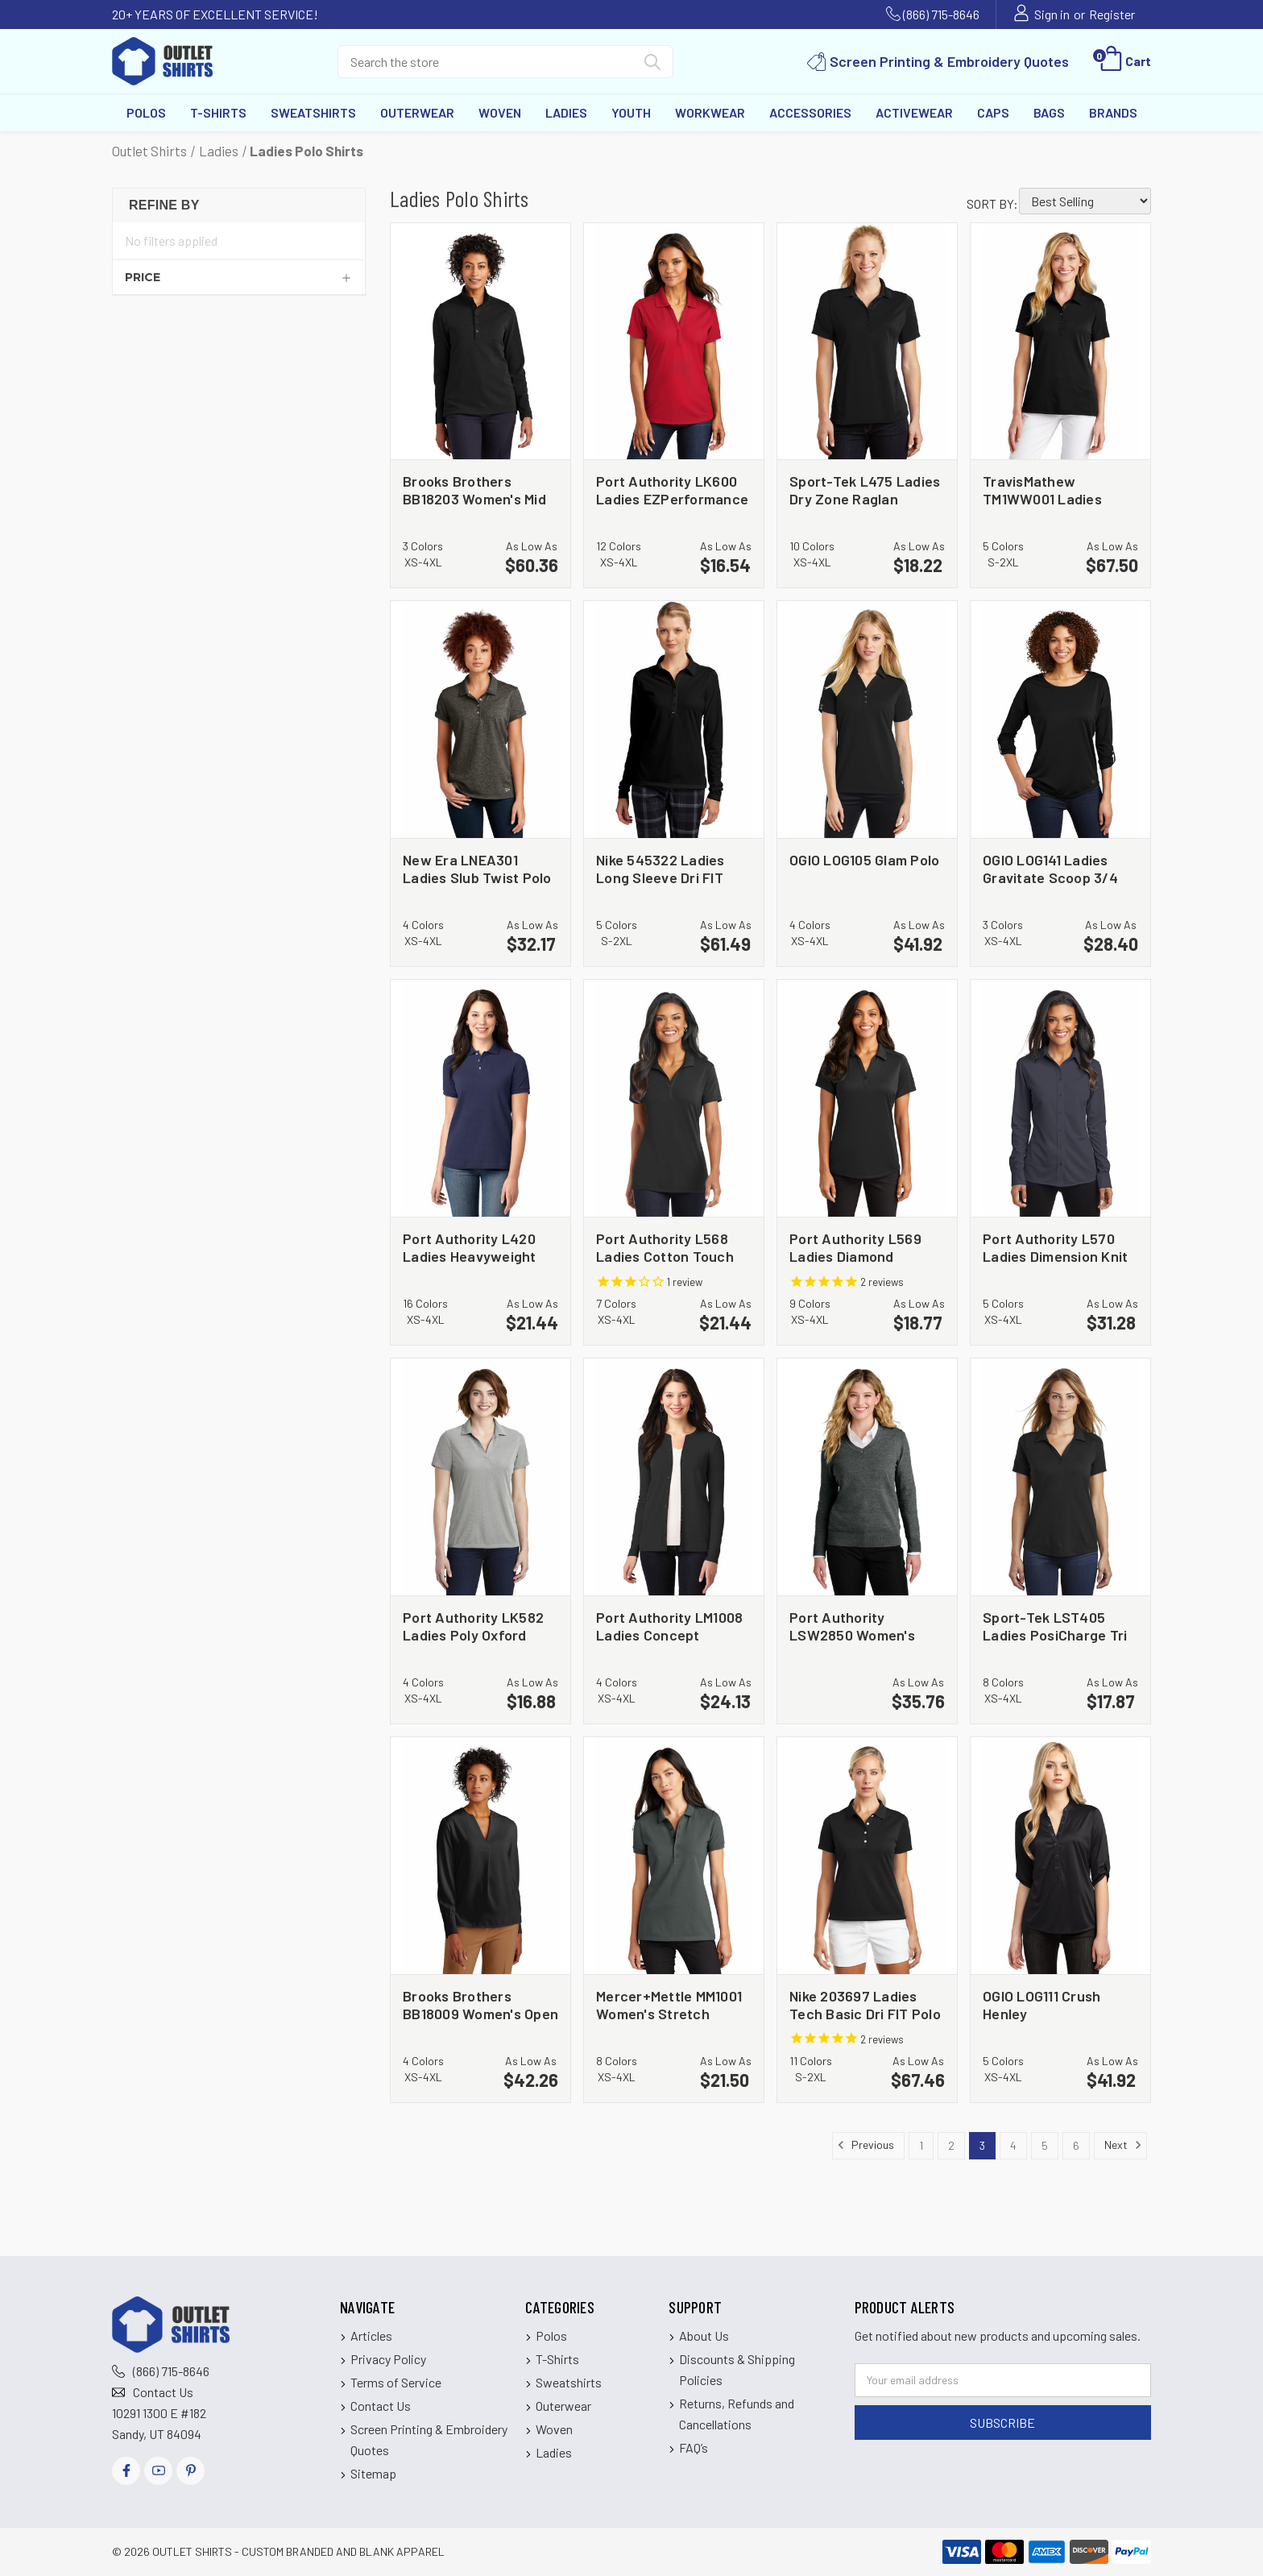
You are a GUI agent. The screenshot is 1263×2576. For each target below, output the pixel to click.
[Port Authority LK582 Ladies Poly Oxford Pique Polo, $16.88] (480, 1477)
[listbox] (1085, 201)
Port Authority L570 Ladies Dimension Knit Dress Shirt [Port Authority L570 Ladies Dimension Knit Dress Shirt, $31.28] (1055, 1247)
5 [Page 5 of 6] (1044, 2145)
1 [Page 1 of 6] (921, 2145)
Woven (499, 112)
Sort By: (992, 203)
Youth (631, 112)
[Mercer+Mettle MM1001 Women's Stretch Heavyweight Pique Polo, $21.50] (674, 1855)
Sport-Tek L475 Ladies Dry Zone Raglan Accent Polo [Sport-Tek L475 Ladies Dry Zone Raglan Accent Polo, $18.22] (864, 489)
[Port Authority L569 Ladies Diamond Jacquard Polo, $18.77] (867, 1098)
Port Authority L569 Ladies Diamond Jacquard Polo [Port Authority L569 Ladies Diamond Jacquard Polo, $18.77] (855, 1247)
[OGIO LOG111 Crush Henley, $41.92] (1060, 1855)
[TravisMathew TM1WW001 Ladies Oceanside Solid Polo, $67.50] (1060, 341)
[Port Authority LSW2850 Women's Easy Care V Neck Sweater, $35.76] (867, 1477)
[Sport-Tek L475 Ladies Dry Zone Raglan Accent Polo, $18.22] (867, 341)
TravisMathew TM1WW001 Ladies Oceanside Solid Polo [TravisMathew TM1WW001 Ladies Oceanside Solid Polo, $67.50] (1051, 489)
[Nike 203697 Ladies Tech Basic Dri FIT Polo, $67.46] (867, 1855)
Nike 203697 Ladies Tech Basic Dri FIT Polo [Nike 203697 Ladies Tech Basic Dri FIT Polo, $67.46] (865, 2004)
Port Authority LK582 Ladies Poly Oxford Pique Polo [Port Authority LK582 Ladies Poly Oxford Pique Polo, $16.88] (473, 1625)
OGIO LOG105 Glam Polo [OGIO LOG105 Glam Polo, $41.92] (864, 860)
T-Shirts (218, 112)
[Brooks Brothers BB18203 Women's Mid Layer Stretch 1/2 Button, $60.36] (480, 341)
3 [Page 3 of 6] (982, 2145)
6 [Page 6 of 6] (1076, 2145)
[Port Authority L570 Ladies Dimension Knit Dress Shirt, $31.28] (1060, 1098)
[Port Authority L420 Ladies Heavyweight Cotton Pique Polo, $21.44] (480, 1098)
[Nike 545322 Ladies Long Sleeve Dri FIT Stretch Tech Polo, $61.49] (674, 719)
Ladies (566, 112)
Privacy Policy (388, 2359)
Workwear (710, 112)
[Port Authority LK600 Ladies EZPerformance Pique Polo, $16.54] (674, 341)
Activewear (914, 112)
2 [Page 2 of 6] (951, 2145)
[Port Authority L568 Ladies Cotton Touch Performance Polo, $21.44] (674, 1098)
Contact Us (163, 2392)
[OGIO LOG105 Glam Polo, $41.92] (867, 719)
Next (1123, 2145)
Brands (1113, 112)
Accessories (810, 112)
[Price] (239, 277)
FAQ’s (693, 2447)
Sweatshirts (313, 112)
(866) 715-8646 (941, 14)
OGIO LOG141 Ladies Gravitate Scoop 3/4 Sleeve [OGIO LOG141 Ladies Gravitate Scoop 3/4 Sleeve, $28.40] (1050, 868)
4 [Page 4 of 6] (1013, 2145)
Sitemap (373, 2473)
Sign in (1052, 14)
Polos (146, 112)
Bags (1049, 112)
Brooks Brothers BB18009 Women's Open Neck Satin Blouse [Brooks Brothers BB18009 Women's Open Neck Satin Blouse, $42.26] (480, 2004)
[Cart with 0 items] (1124, 61)
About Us (704, 2335)
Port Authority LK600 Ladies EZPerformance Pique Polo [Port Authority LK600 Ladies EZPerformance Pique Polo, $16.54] (672, 489)
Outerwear (417, 112)
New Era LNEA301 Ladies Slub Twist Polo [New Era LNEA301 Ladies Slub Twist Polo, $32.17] (477, 868)
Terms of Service (395, 2382)
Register (1112, 14)
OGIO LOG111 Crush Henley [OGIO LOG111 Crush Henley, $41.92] (1041, 2004)
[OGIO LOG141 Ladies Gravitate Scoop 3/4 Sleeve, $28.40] (1060, 719)
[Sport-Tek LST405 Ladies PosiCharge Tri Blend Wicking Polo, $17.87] (1060, 1477)
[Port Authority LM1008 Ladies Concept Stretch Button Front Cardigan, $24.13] (674, 1477)
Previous (865, 2145)
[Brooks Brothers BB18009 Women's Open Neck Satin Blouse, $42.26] (480, 1855)
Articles (371, 2335)
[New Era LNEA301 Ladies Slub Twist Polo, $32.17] (480, 719)
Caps (993, 112)
